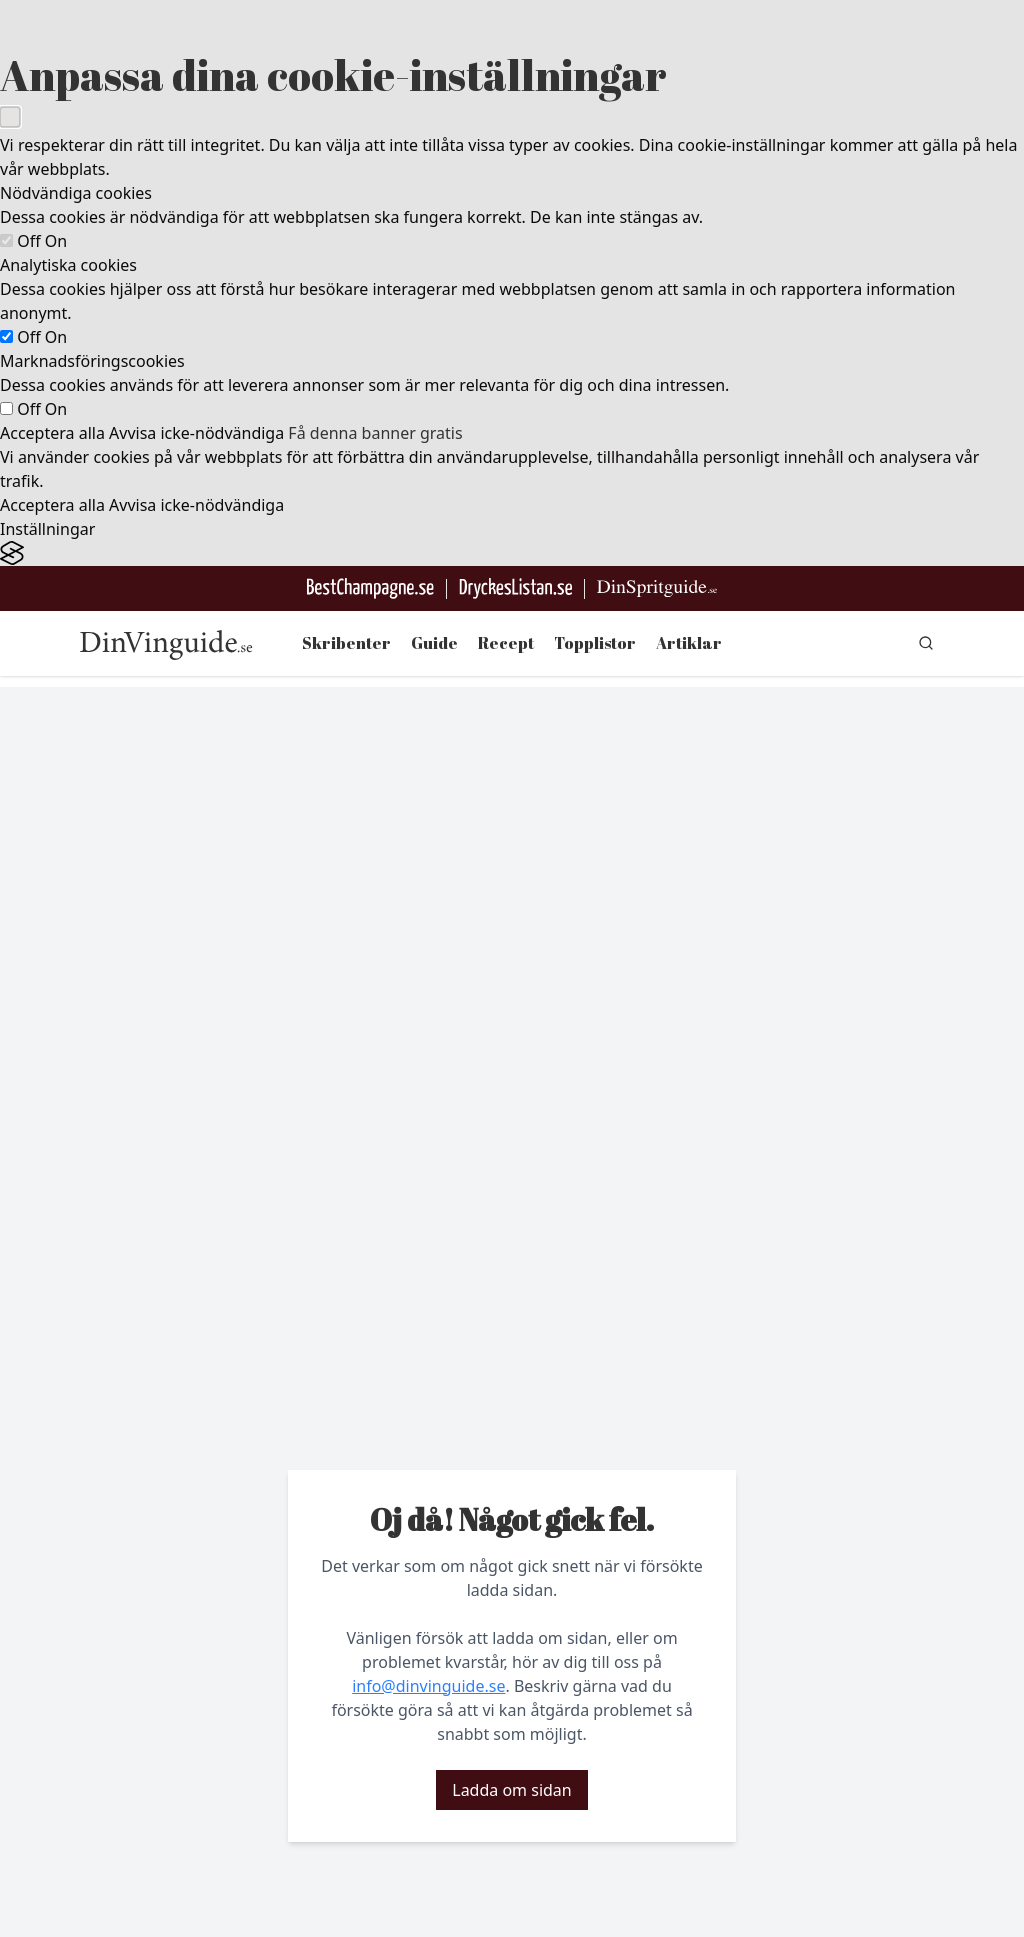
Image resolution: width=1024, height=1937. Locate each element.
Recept (506, 643)
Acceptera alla (52, 433)
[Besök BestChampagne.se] (370, 588)
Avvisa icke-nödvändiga (196, 433)
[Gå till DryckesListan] (515, 588)
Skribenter (346, 643)
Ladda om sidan (511, 1790)
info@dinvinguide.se (428, 1686)
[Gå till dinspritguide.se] (657, 588)
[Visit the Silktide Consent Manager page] (512, 553)
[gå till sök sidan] (926, 643)
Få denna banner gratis (375, 433)
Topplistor (595, 643)
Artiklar (689, 643)
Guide (434, 643)
